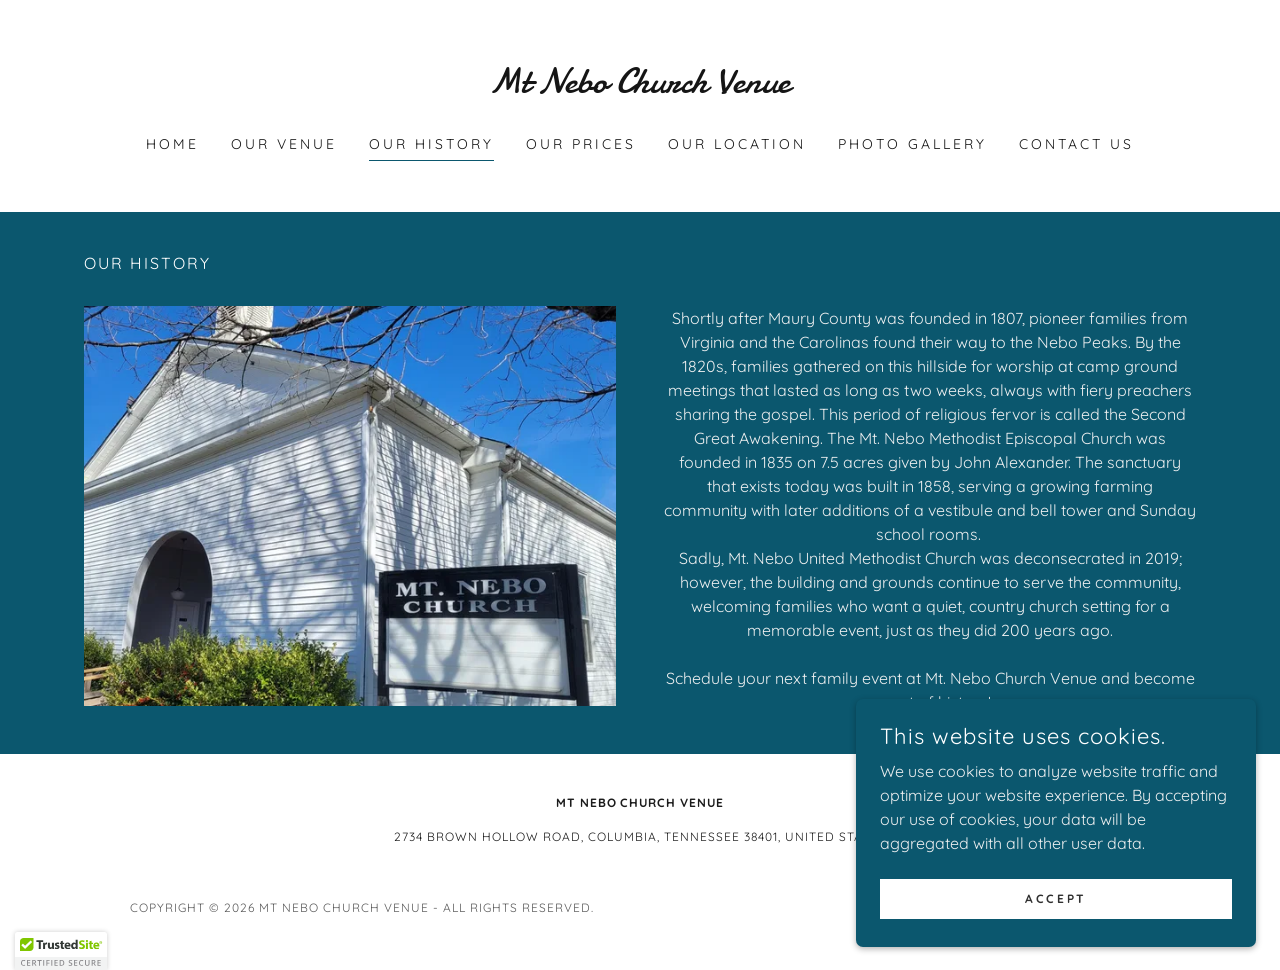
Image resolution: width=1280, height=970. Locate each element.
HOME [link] (172, 144)
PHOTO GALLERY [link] (912, 144)
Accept (1055, 898)
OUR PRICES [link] (581, 144)
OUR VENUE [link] (284, 144)
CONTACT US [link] (1076, 144)
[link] (640, 87)
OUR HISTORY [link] (431, 144)
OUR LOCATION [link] (737, 144)
